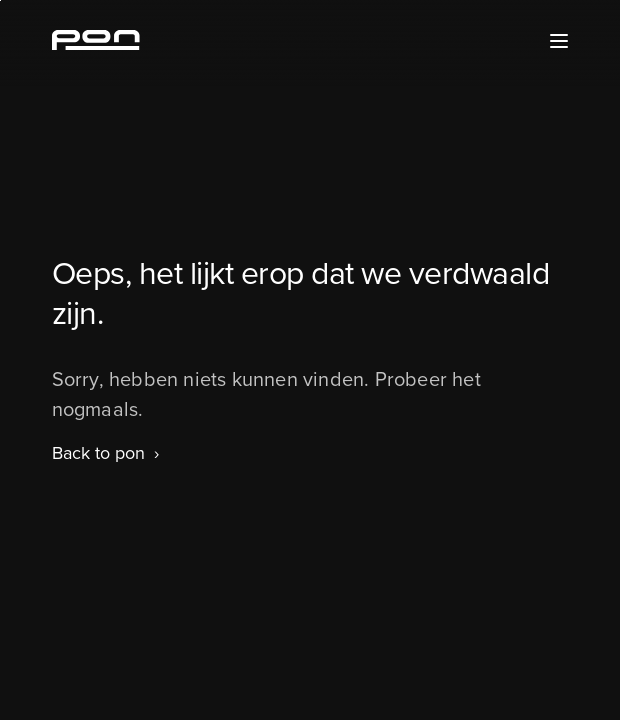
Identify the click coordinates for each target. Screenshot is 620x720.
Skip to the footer (0, 0)
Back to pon (98, 453)
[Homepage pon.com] (96, 44)
